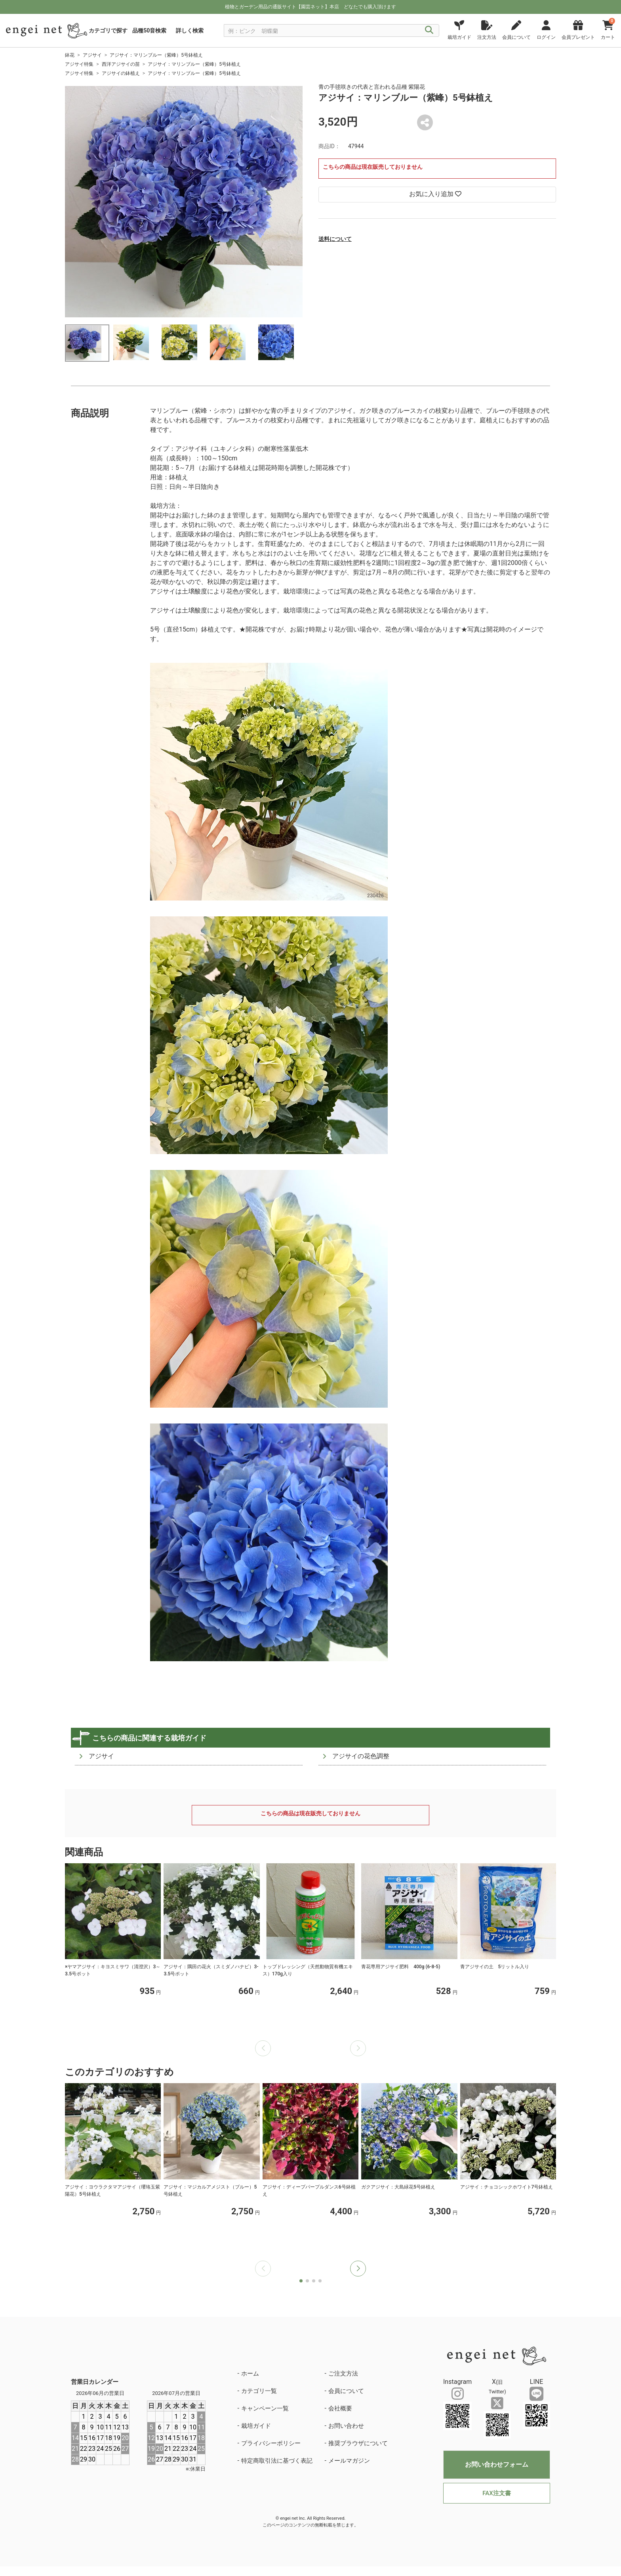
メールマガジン (349, 2460)
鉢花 (69, 55)
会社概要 (340, 2408)
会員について (346, 2391)
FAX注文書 (496, 2493)
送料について (335, 239)
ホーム (250, 2373)
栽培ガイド (256, 2425)
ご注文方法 (343, 2373)
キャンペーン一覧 (265, 2408)
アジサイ (92, 55)
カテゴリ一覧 (259, 2391)
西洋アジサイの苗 (121, 64)
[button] (358, 2268)
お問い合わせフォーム (496, 2464)
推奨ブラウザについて (358, 2443)
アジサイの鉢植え (121, 73)
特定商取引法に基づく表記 (276, 2460)
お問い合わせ (346, 2425)
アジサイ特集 (79, 64)
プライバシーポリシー (271, 2443)
